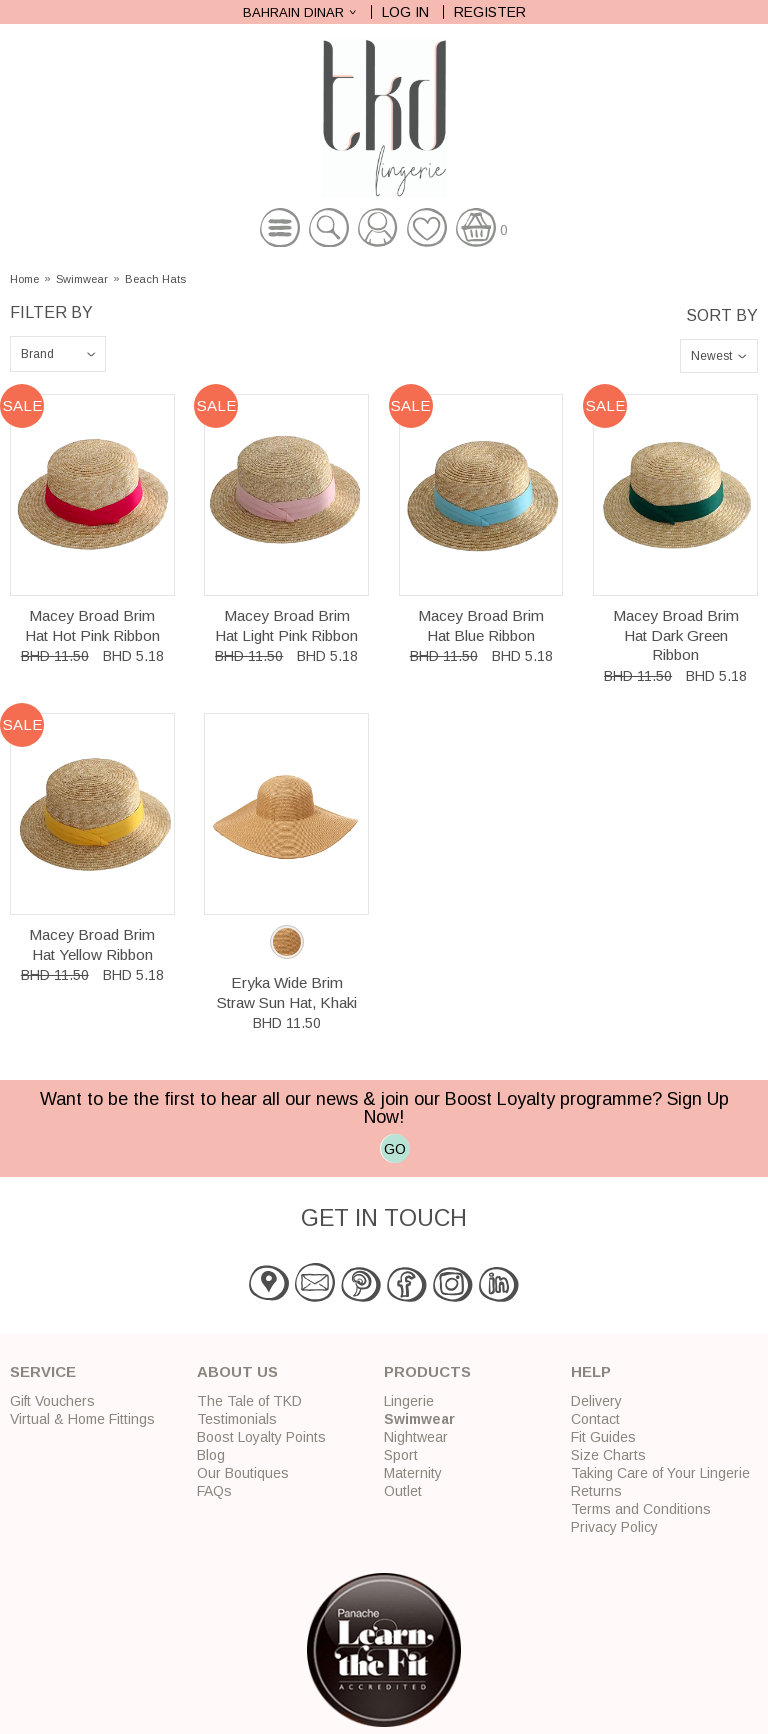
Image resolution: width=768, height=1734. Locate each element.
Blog (211, 1455)
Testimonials (237, 1419)
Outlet (403, 1491)
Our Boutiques (243, 1473)
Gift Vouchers (52, 1401)
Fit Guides (603, 1437)
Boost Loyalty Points (261, 1437)
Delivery (596, 1401)
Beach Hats (155, 279)
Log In (405, 12)
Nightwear (416, 1437)
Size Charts (608, 1455)
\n (58, 354)
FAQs (214, 1491)
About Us (237, 1371)
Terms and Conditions (641, 1509)
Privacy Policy (614, 1527)
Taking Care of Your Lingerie (660, 1473)
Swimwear (82, 279)
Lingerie (409, 1401)
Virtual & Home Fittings (82, 1419)
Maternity (413, 1473)
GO (395, 1149)
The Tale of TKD (249, 1401)
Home (24, 279)
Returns (596, 1491)
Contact (595, 1419)
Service (43, 1371)
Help (591, 1371)
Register (490, 12)
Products (427, 1371)
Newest (711, 356)
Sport (401, 1455)
